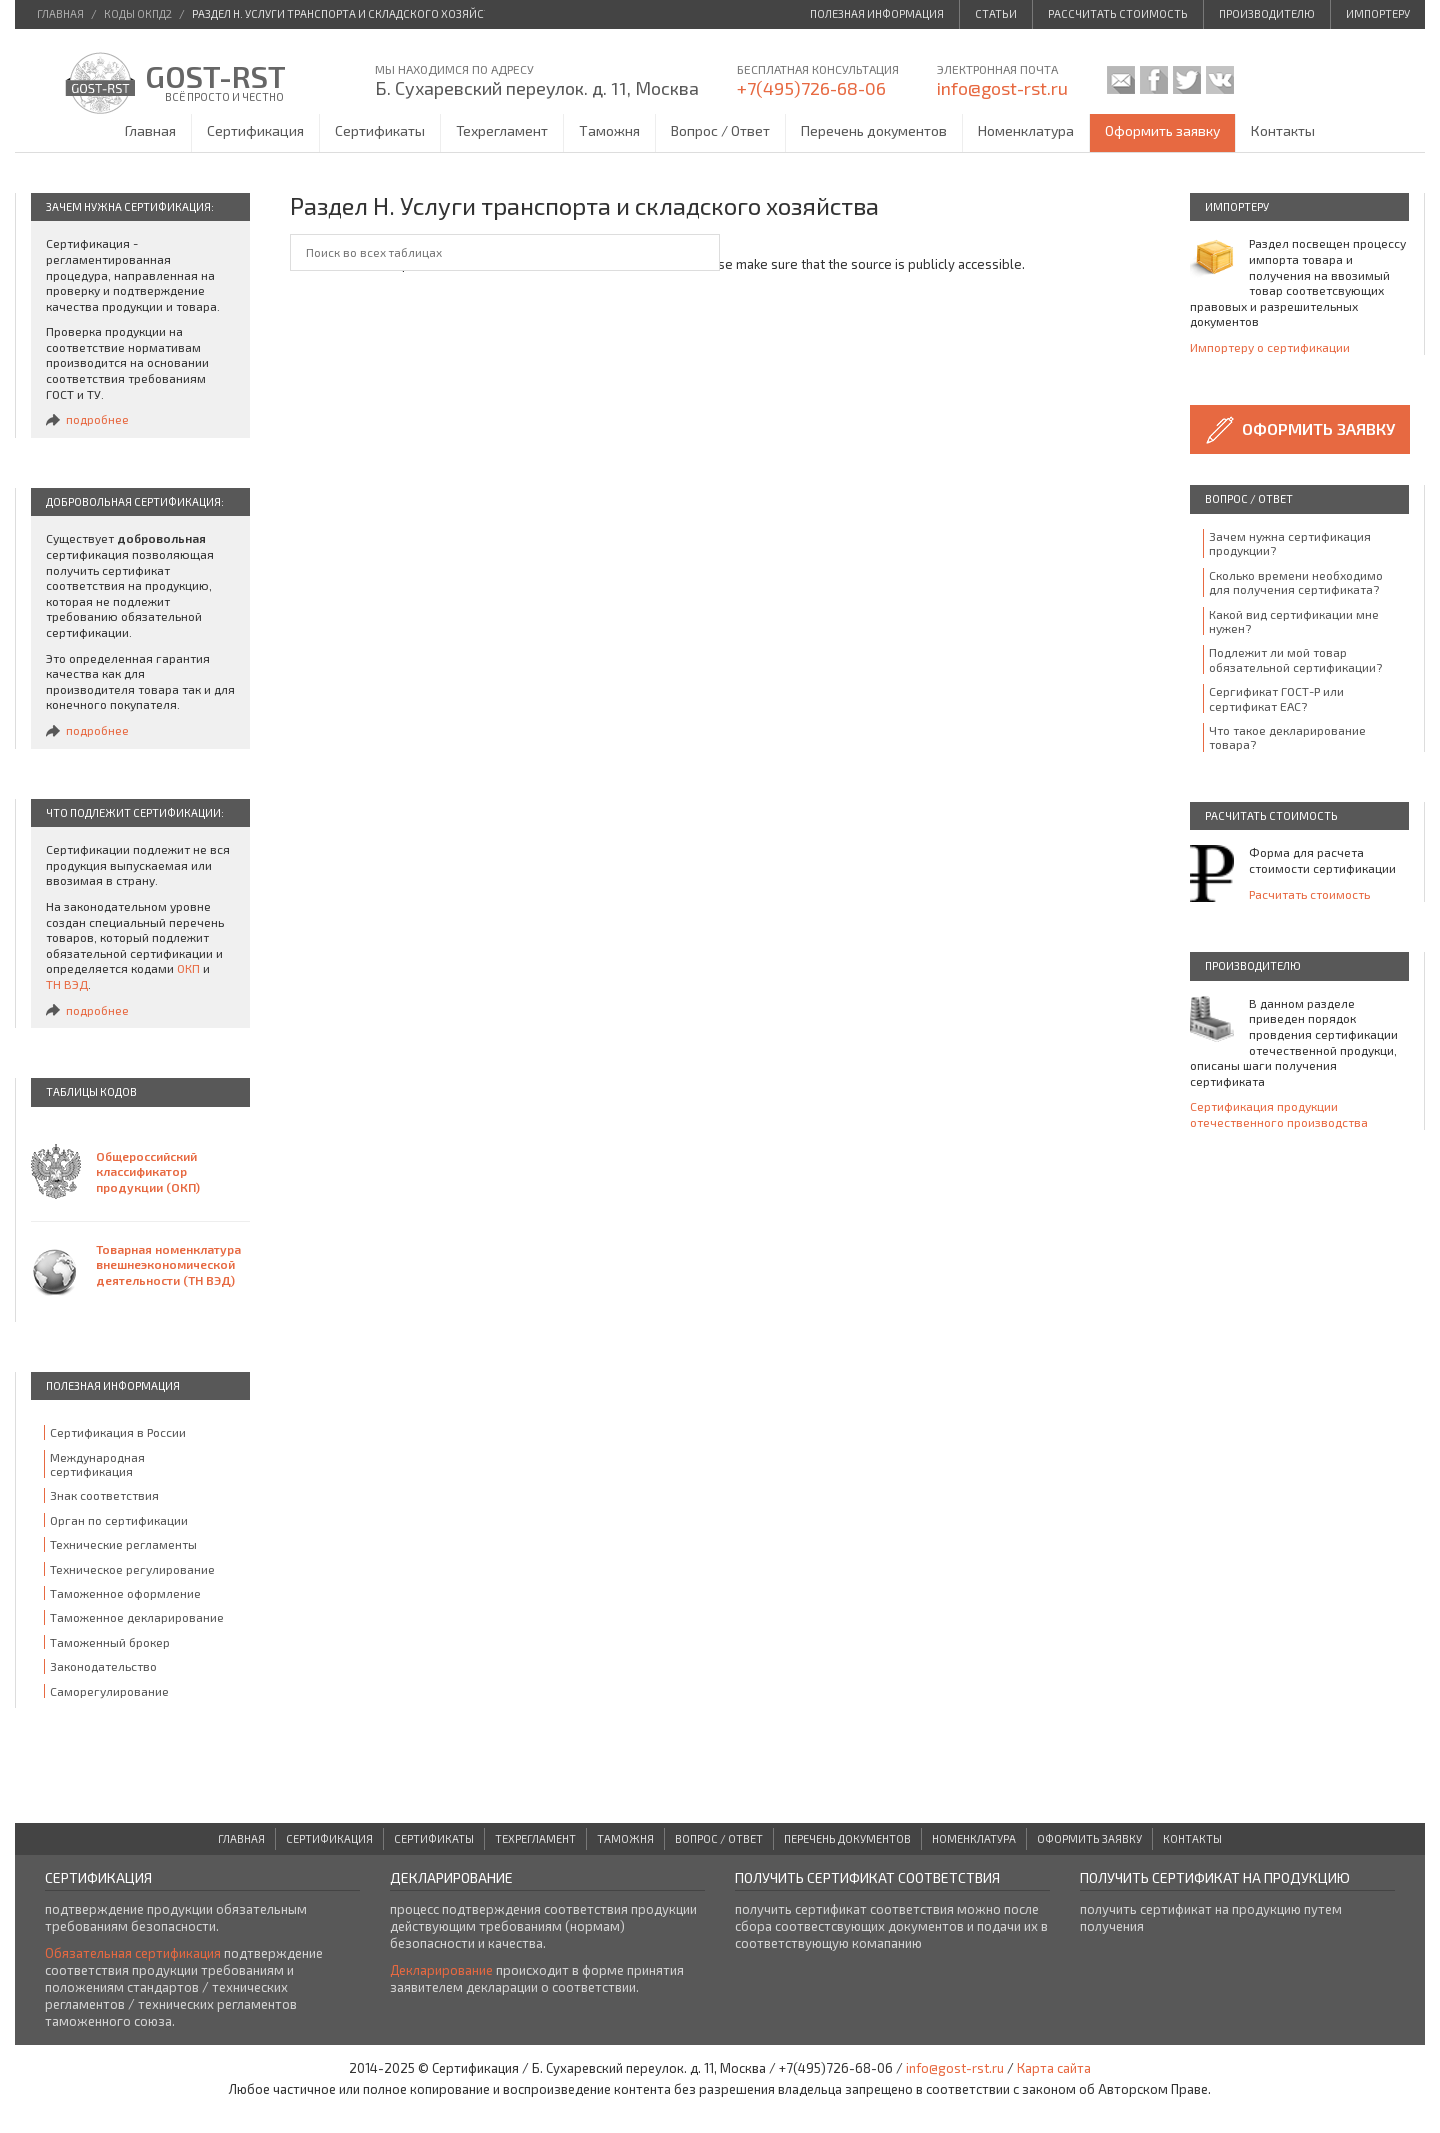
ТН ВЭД (67, 984)
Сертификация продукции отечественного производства (1279, 1114)
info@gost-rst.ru (1002, 88)
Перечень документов (874, 130)
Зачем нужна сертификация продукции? (1290, 543)
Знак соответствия (104, 1495)
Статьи (996, 13)
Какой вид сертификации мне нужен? (1294, 621)
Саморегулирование (109, 1691)
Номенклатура (1026, 130)
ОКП (188, 968)
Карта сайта (1054, 2068)
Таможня (609, 130)
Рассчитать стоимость (1118, 13)
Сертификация (255, 130)
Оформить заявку (1162, 130)
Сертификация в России (118, 1432)
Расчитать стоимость (1309, 894)
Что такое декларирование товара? (1287, 737)
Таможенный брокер (110, 1642)
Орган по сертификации (119, 1520)
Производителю (1267, 13)
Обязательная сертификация (133, 1953)
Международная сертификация (97, 1464)
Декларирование (441, 1970)
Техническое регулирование (132, 1569)
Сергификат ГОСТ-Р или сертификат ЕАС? (1276, 698)
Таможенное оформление (125, 1593)
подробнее (97, 419)
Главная (150, 130)
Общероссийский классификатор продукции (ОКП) (148, 1171)
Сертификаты (380, 130)
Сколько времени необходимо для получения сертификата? (1296, 582)
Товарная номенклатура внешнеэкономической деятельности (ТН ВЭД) (168, 1264)
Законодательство (103, 1666)
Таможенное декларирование (137, 1617)
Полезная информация (877, 13)
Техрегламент (502, 130)
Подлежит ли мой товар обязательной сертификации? (1295, 659)
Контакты (1283, 130)
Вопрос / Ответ (720, 130)
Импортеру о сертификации (1270, 347)
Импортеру (1378, 13)
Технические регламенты (123, 1544)
